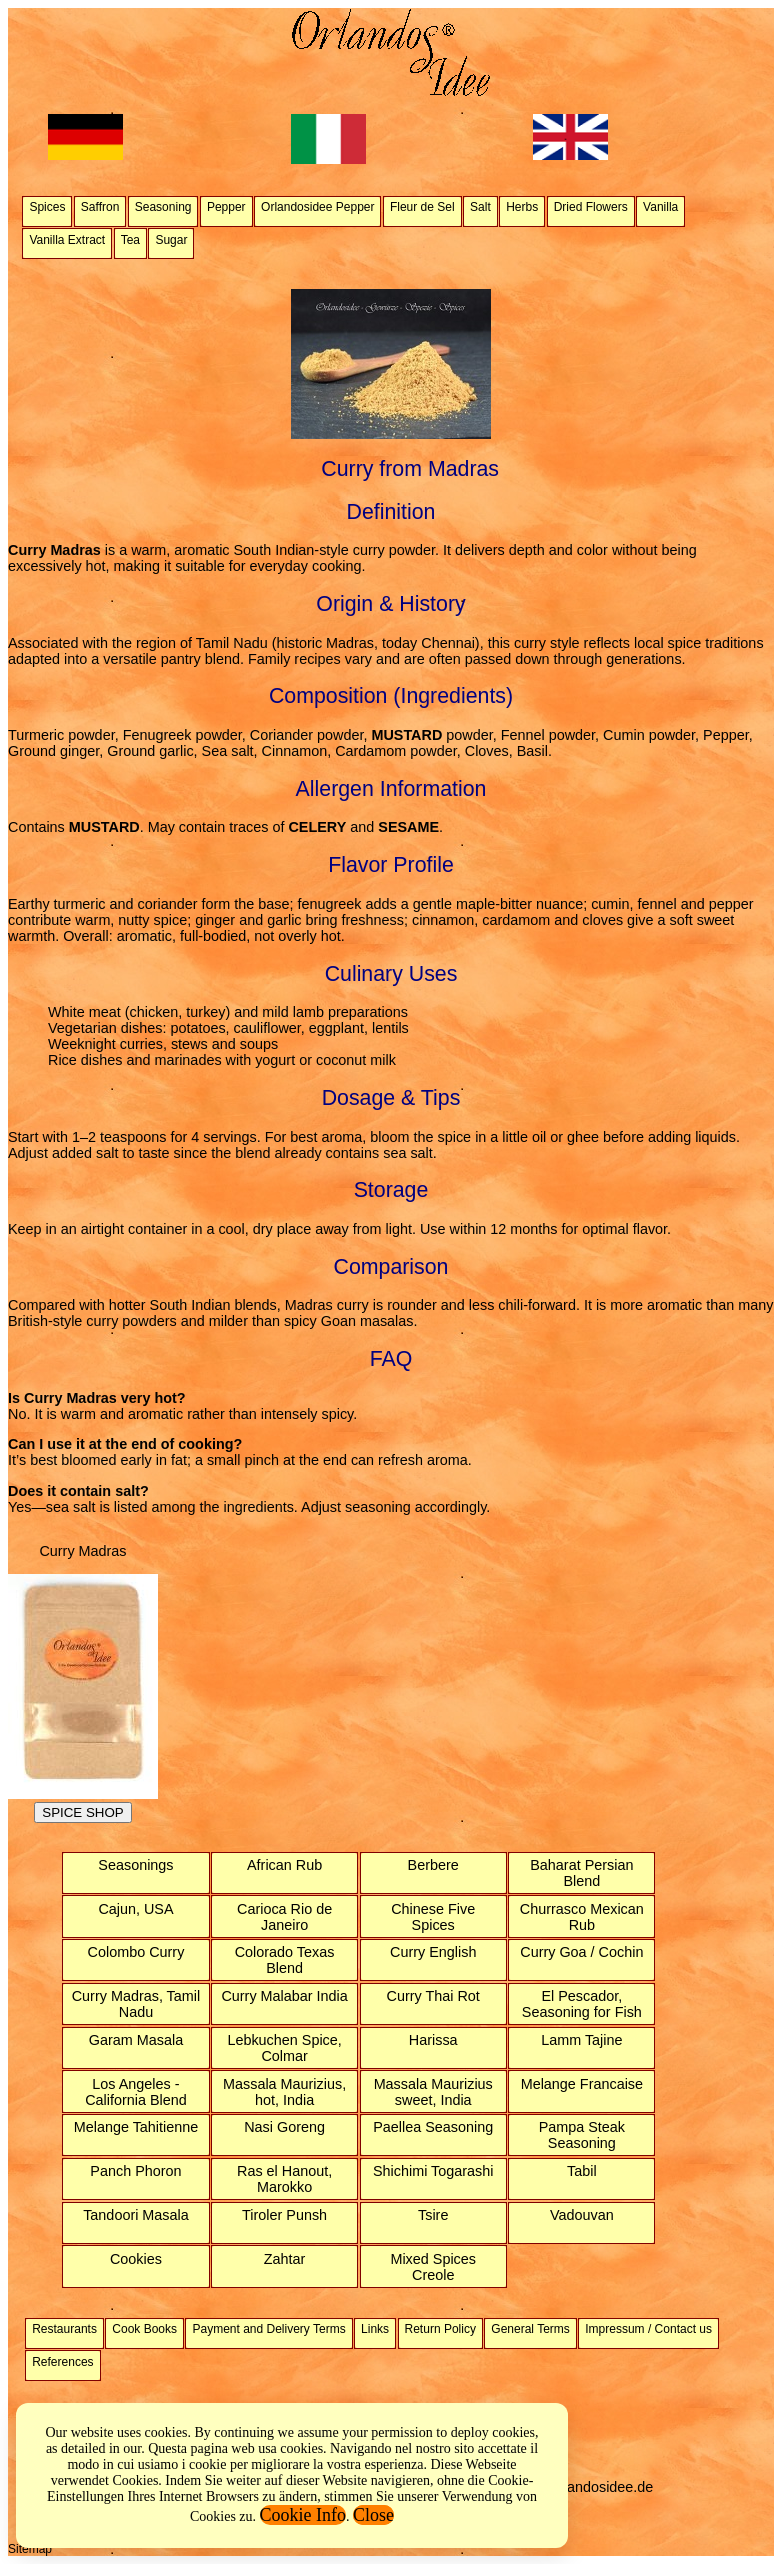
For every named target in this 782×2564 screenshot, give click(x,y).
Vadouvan (582, 2215)
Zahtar (285, 2259)
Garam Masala (136, 2040)
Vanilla (660, 207)
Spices (47, 207)
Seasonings (135, 1865)
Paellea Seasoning (433, 2127)
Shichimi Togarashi (433, 2171)
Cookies (136, 2259)
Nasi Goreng (284, 2127)
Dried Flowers (591, 207)
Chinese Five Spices (433, 1917)
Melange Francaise (582, 2084)
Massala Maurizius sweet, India (433, 2092)
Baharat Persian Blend (581, 1873)
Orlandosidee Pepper (317, 207)
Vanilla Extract (67, 240)
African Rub (284, 1865)
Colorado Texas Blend (285, 1960)
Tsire (433, 2215)
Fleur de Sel (422, 207)
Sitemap (30, 2549)
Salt (480, 207)
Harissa (433, 2040)
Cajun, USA (135, 1909)
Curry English (433, 1952)
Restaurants (64, 2329)
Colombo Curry (136, 1952)
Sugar (171, 240)
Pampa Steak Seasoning (582, 2135)
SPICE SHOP (82, 1812)
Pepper (226, 207)
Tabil (582, 2171)
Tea (130, 240)
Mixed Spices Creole (433, 2267)
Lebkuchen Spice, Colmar (284, 2048)
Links (375, 2329)
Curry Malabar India (284, 1996)
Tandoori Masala (136, 2215)
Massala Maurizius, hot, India (284, 2092)
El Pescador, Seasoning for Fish (582, 2004)
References (62, 2362)
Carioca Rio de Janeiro (284, 1917)
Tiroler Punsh (284, 2215)
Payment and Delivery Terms (268, 2329)
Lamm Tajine (581, 2040)
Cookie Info (303, 2515)
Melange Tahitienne (136, 2127)
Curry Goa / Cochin (581, 1952)
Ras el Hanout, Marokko (284, 2179)
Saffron (100, 207)
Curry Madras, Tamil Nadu (136, 2004)
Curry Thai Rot (433, 1996)
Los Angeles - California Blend (136, 2092)
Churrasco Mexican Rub (582, 1917)
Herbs (522, 207)
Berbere (433, 1865)
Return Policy (440, 2329)
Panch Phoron (135, 2171)
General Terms (530, 2329)
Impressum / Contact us (648, 2329)
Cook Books (144, 2329)
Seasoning (163, 207)
